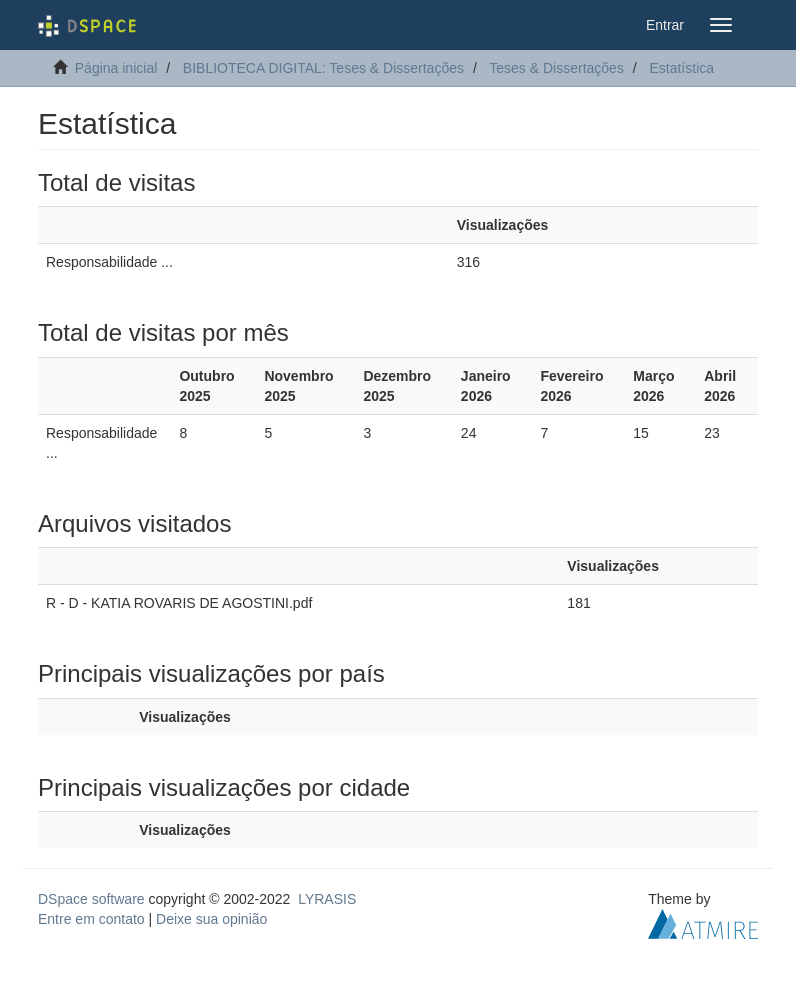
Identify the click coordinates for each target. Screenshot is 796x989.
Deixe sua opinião (211, 919)
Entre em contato (91, 919)
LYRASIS (327, 899)
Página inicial (116, 68)
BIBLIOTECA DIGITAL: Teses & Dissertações (323, 68)
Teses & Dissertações (556, 68)
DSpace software (91, 899)
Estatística (681, 68)
